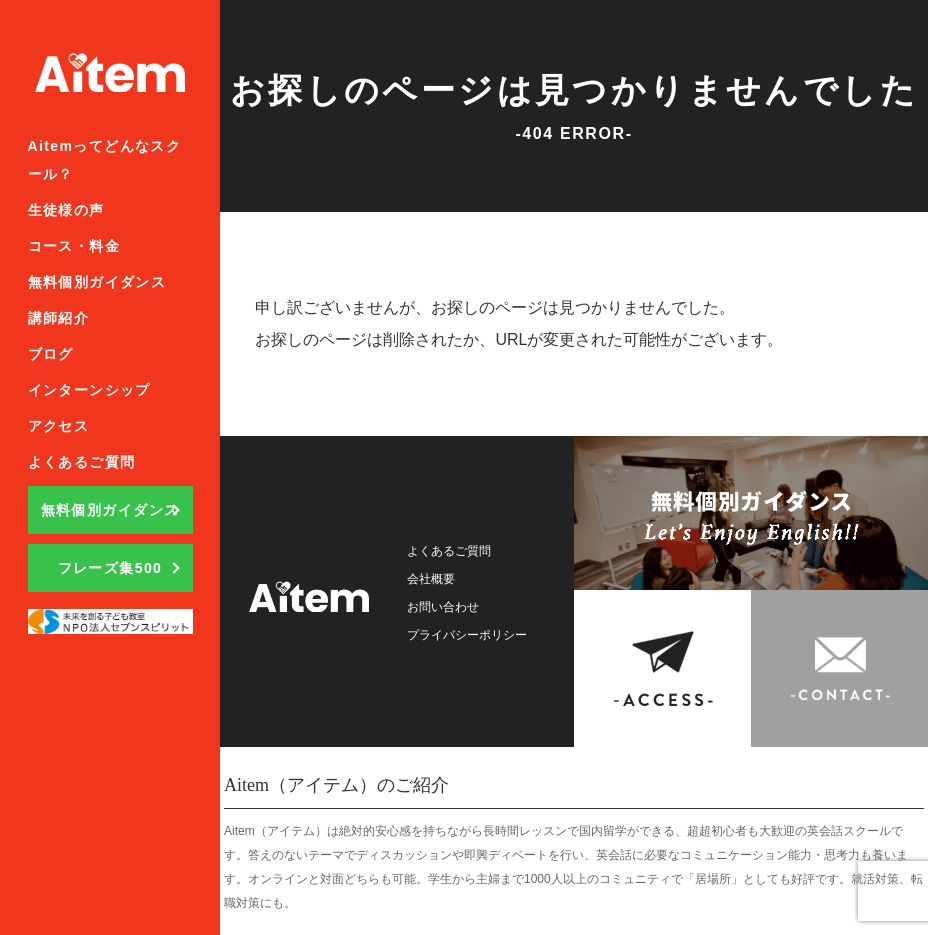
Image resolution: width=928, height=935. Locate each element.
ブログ (51, 354)
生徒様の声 (66, 210)
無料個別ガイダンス (97, 282)
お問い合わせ (449, 606)
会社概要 (435, 578)
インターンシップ (89, 390)
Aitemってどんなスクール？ (105, 160)
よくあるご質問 (82, 462)
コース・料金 (74, 246)
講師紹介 (59, 318)
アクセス (59, 426)
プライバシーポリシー (477, 634)
